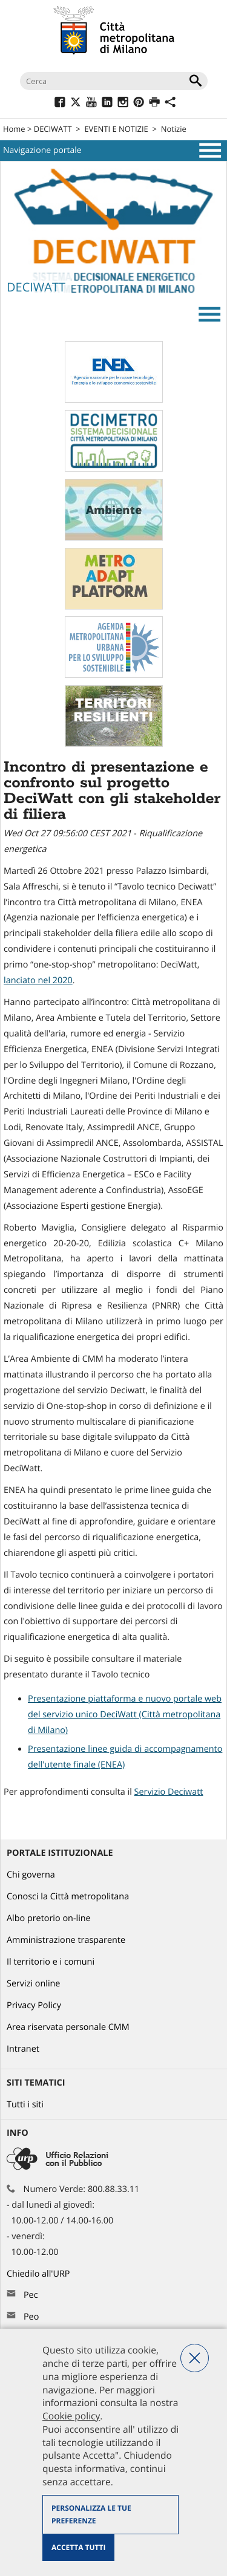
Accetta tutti (78, 2547)
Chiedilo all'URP (39, 2274)
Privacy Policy (34, 2005)
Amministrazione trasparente (66, 1940)
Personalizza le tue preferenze (91, 2514)
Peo (31, 2317)
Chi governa (31, 1875)
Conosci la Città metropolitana (68, 1896)
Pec (31, 2295)
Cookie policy (71, 2415)
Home (14, 128)
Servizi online (33, 1983)
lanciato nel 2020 (38, 980)
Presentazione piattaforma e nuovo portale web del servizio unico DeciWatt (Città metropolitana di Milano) (125, 1714)
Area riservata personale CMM (68, 2027)
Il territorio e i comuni (50, 1962)
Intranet (23, 2049)
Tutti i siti (25, 2104)
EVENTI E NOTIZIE (116, 128)
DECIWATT (53, 128)
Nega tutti (194, 2358)
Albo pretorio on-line (49, 1918)
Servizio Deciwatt (168, 1792)
